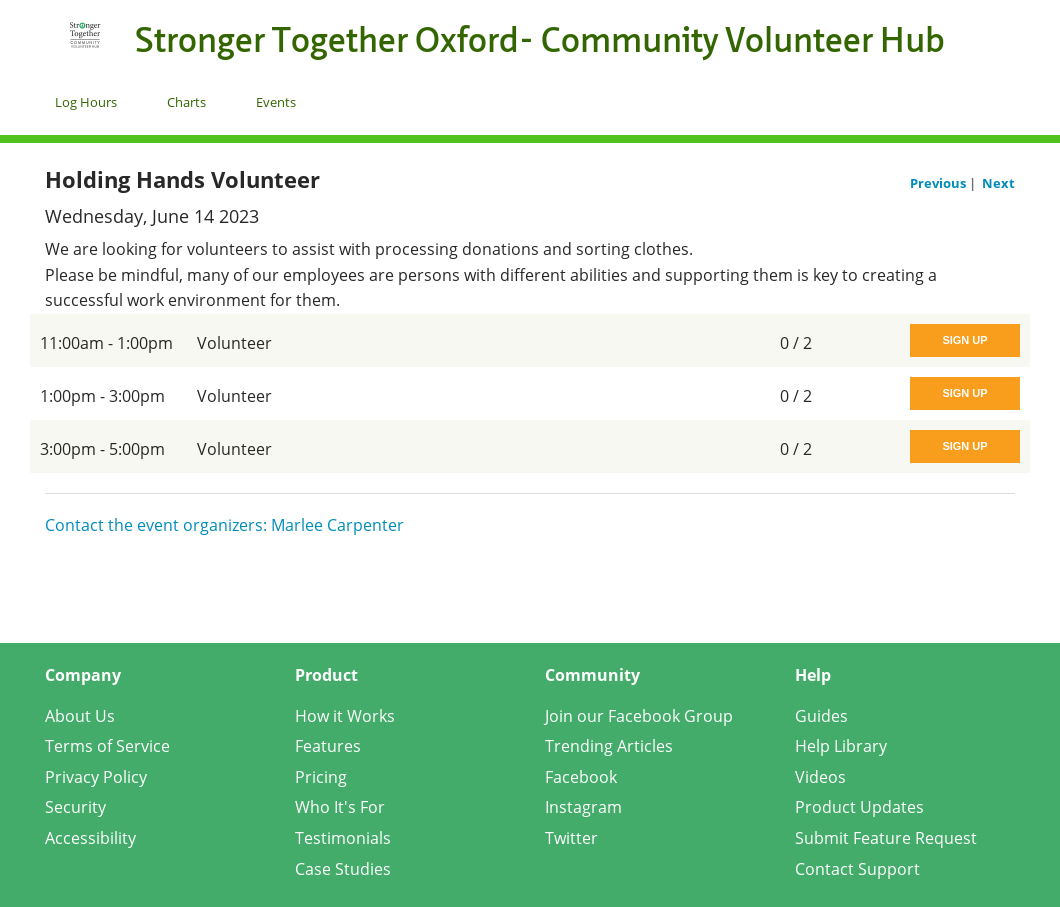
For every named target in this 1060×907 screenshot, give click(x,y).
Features (328, 746)
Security (75, 807)
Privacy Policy (96, 777)
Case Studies (343, 869)
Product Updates (859, 807)
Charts (186, 102)
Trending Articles (609, 746)
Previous (939, 183)
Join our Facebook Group (639, 716)
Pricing (321, 777)
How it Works (345, 716)
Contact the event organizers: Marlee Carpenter (224, 525)
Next (998, 183)
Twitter (571, 838)
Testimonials (343, 838)
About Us (80, 716)
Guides (821, 716)
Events (276, 102)
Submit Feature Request (886, 838)
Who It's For (340, 807)
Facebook (581, 777)
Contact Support (857, 869)
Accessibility (90, 838)
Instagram (583, 807)
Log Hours (86, 102)
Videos (820, 777)
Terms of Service (107, 746)
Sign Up (964, 340)
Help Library (841, 746)
